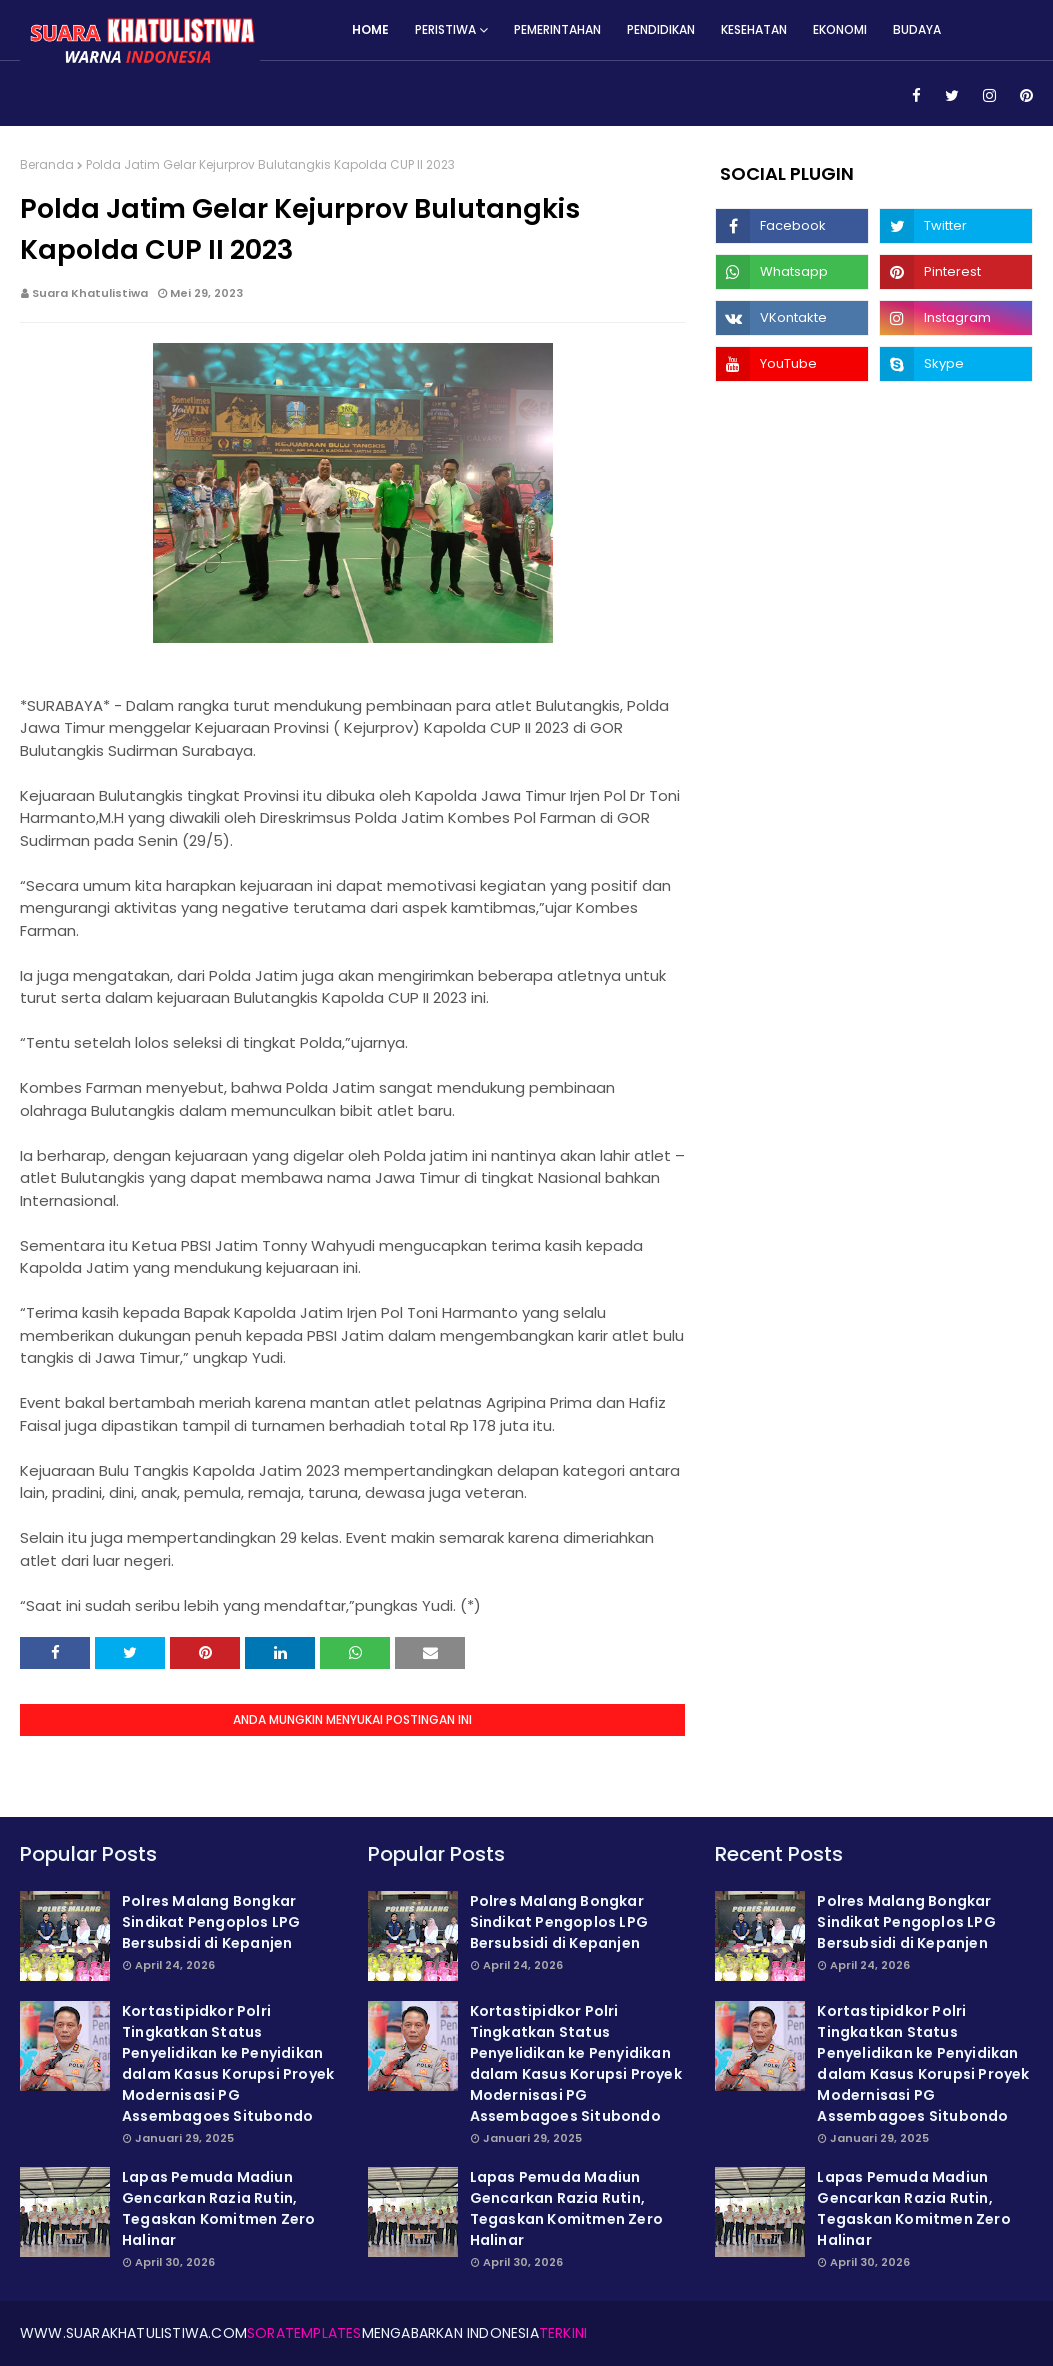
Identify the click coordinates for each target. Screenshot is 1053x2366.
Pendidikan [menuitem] (661, 29)
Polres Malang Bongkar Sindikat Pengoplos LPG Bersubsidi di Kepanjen (211, 1922)
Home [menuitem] (370, 29)
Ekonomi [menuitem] (840, 29)
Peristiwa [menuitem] (445, 29)
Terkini (563, 2333)
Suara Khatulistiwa (90, 293)
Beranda (47, 164)
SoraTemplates (304, 2333)
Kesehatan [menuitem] (754, 29)
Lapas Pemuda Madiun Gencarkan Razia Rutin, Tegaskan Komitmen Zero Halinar (218, 2208)
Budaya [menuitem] (917, 29)
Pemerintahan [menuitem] (557, 29)
